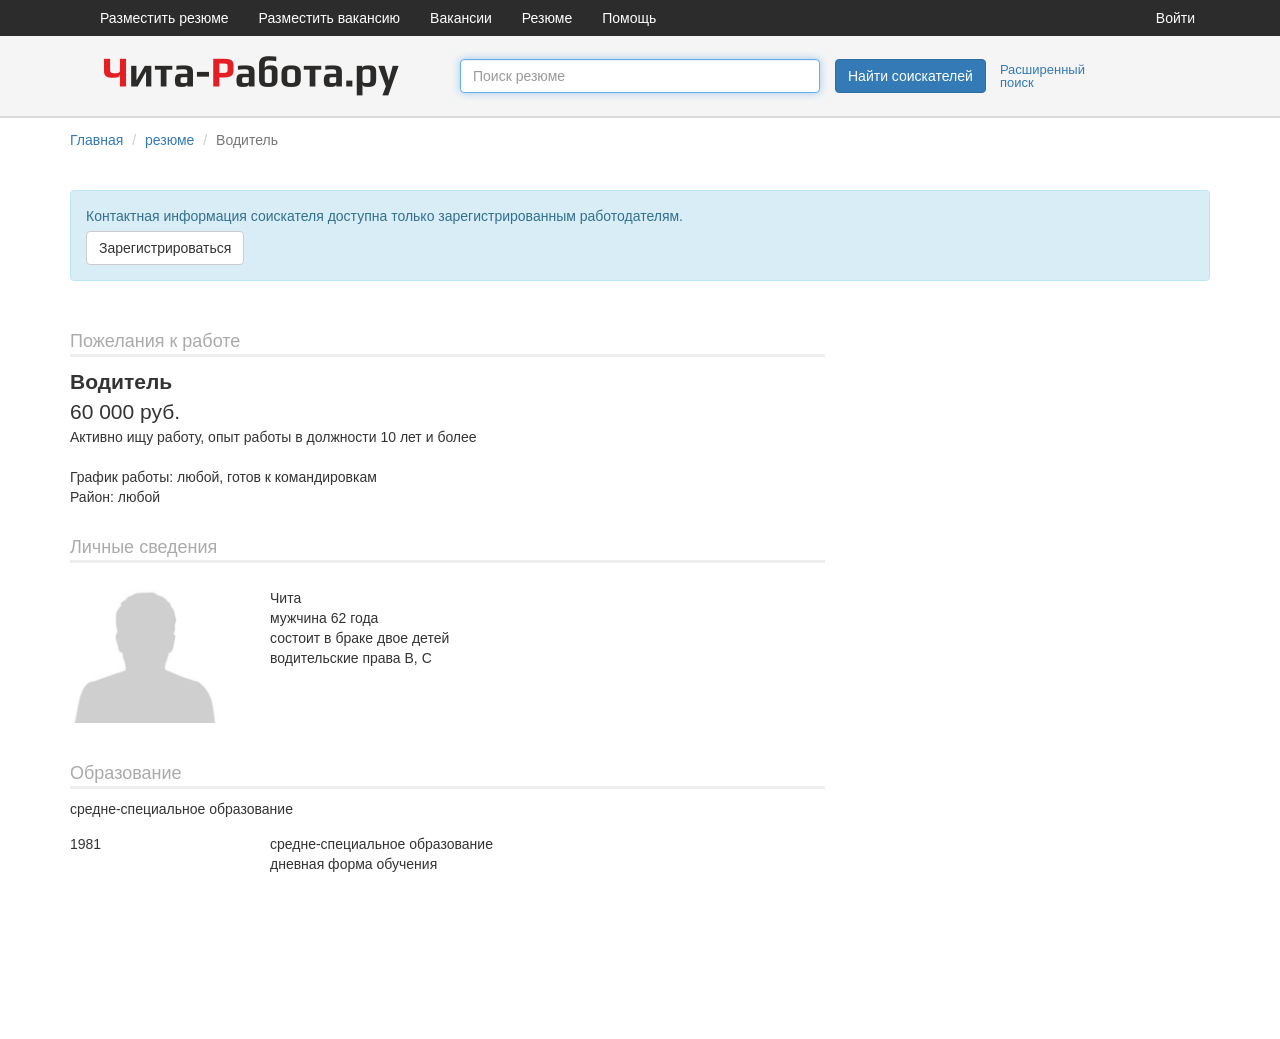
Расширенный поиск (1042, 76)
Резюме (547, 18)
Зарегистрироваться (165, 248)
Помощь (629, 18)
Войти (1175, 18)
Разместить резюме (164, 18)
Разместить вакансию (330, 18)
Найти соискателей (910, 76)
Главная (96, 140)
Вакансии (461, 18)
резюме (169, 140)
